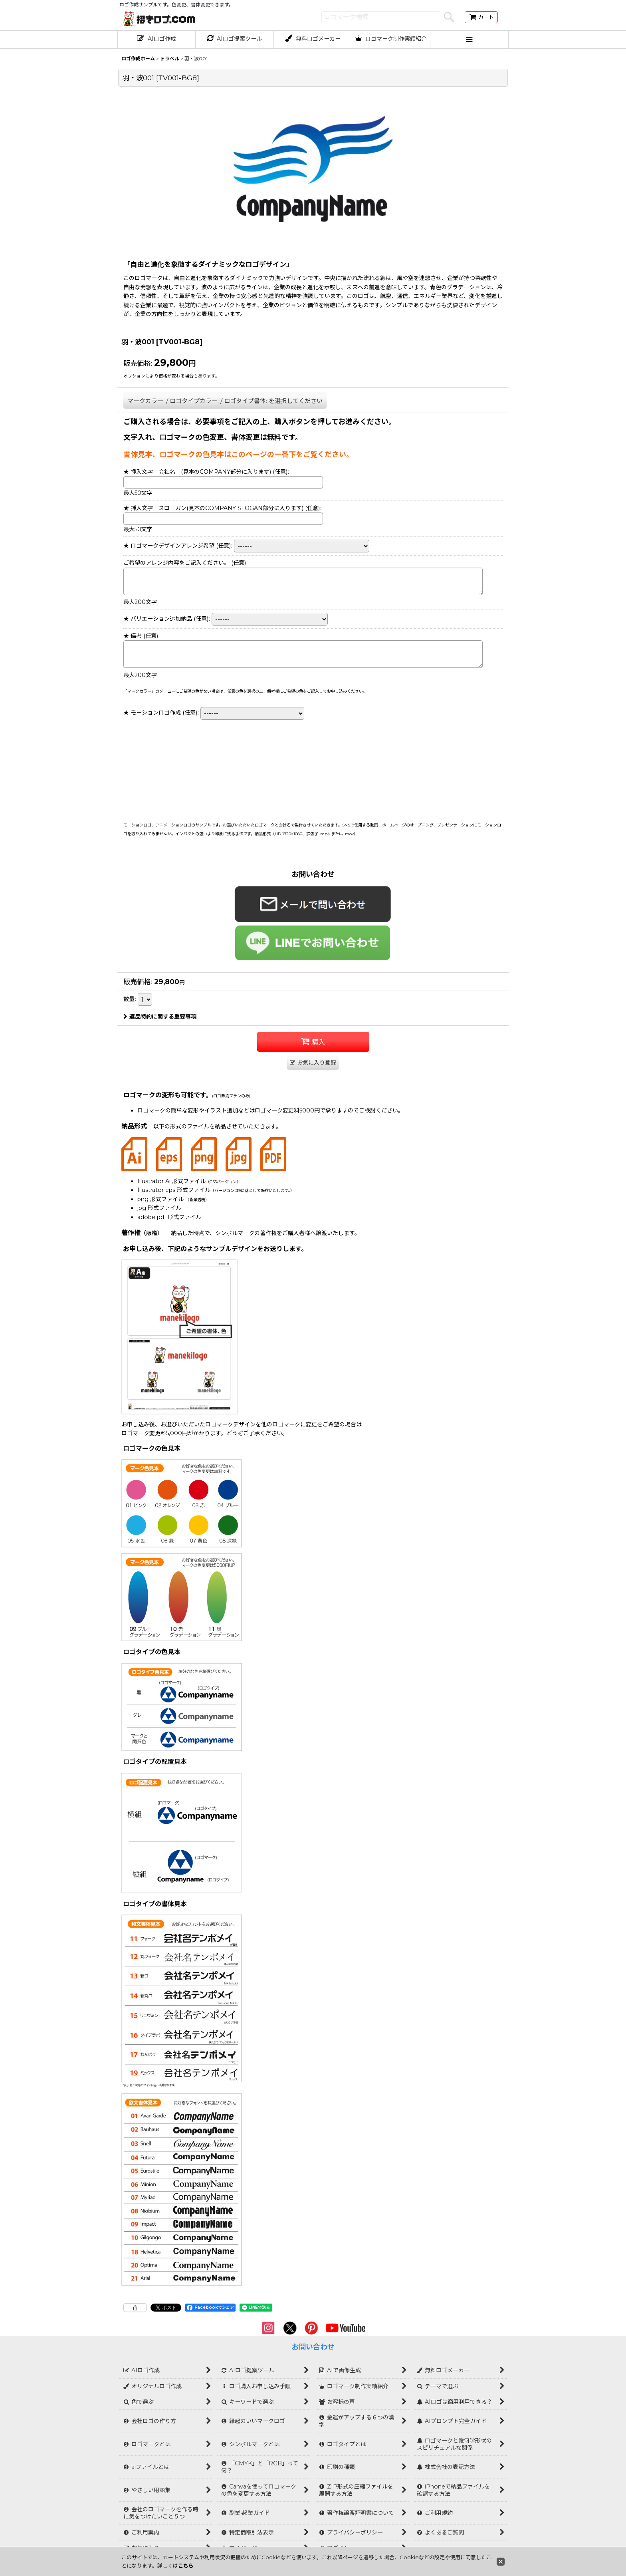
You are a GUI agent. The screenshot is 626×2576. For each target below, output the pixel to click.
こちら (186, 2565)
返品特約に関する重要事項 (159, 1016)
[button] (469, 39)
